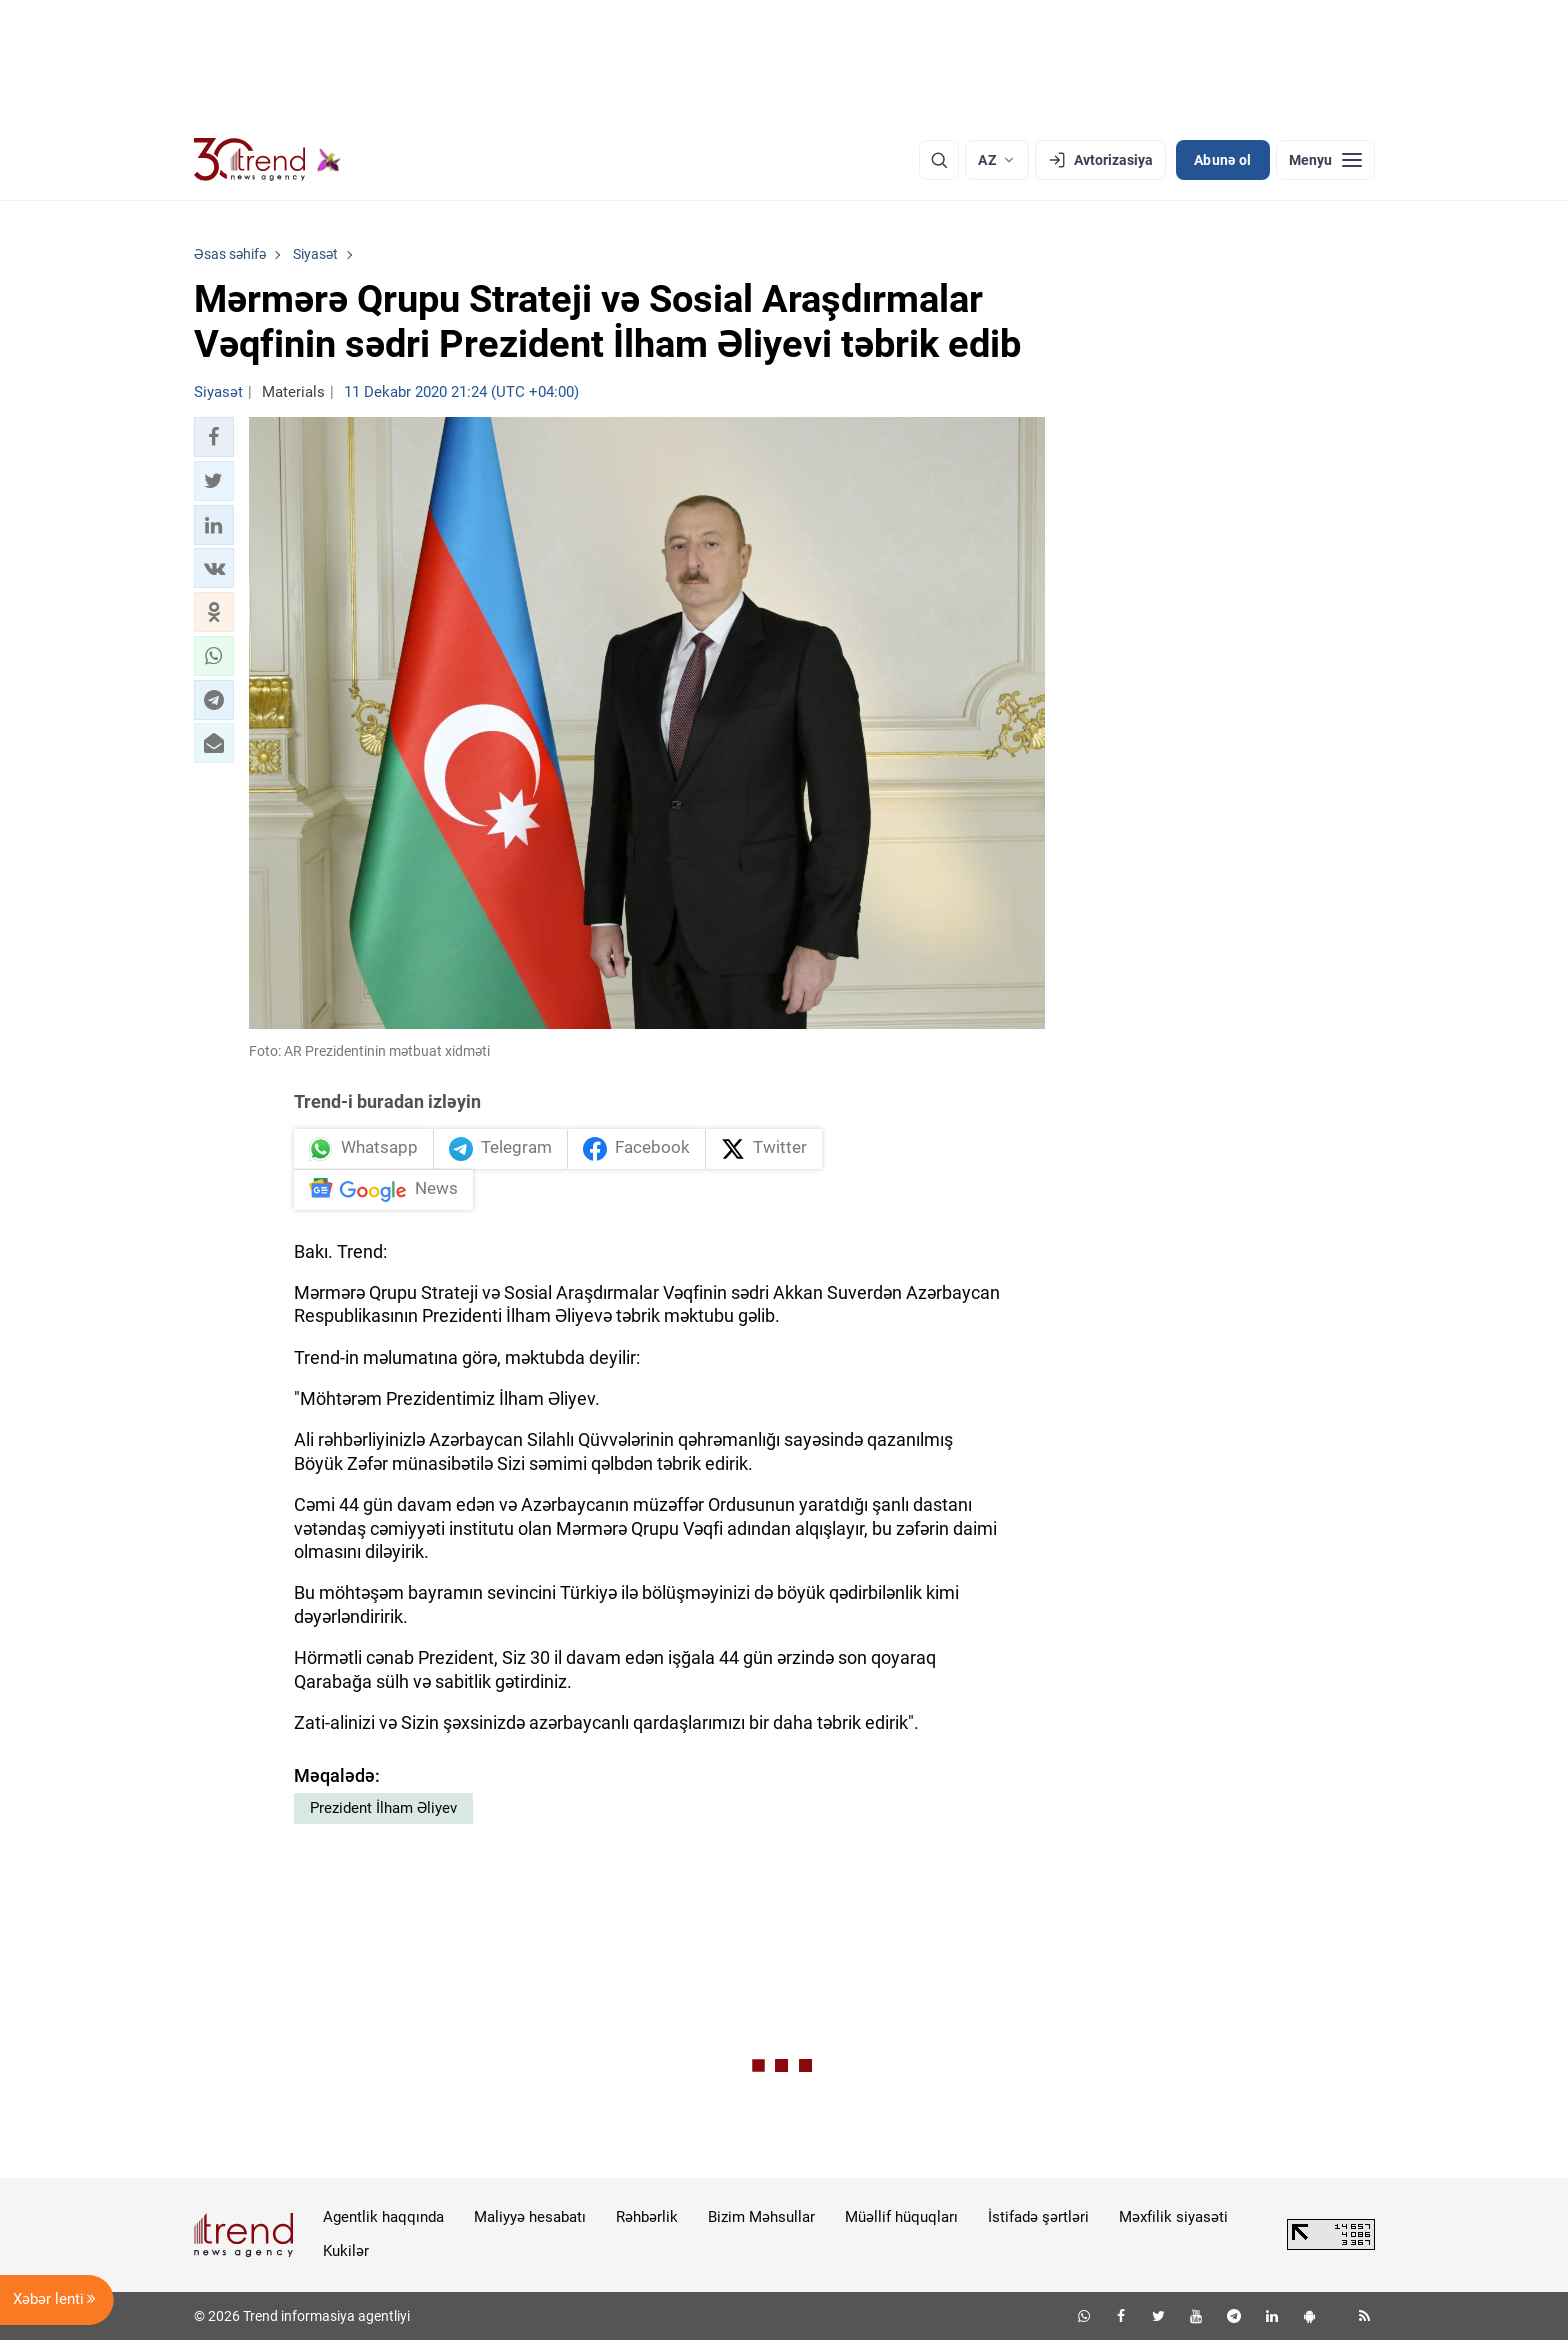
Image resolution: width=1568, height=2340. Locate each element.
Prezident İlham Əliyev (383, 1808)
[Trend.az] (268, 160)
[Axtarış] (939, 160)
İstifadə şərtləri (1038, 2217)
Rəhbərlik (647, 2217)
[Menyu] (1325, 160)
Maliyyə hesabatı (530, 2217)
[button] (214, 437)
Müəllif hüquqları (901, 2217)
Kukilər (346, 2251)
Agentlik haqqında (383, 2217)
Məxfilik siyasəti (1173, 2217)
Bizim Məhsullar (761, 2217)
